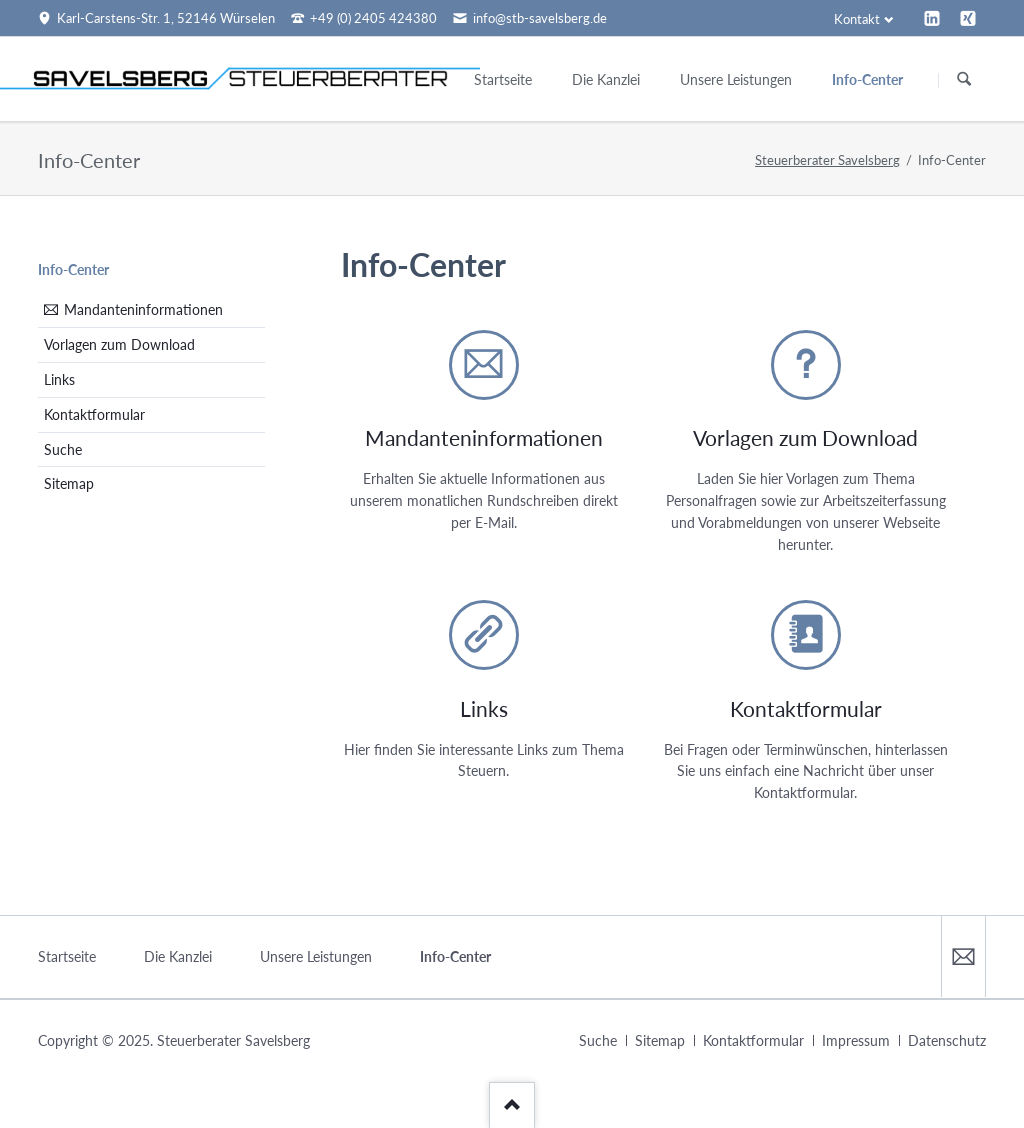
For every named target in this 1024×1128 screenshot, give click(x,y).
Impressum (856, 1040)
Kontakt (857, 19)
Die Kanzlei (178, 956)
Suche (63, 449)
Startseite (67, 956)
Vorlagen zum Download (119, 344)
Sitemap (69, 483)
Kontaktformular (94, 414)
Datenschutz (947, 1040)
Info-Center (73, 269)
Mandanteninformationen (143, 309)
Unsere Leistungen (316, 956)
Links (59, 379)
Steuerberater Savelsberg (827, 160)
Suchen (964, 80)
